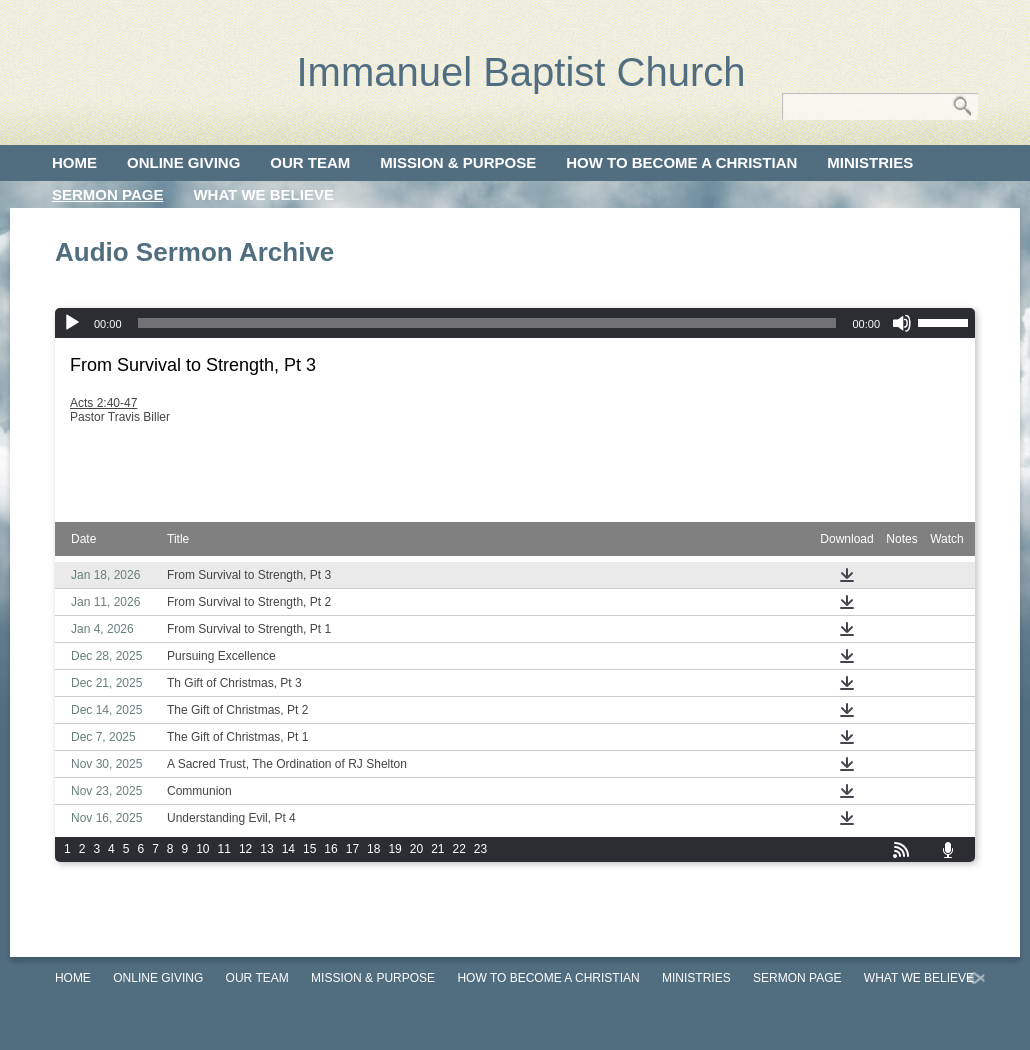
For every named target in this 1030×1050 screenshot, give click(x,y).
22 (459, 849)
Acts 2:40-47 (103, 403)
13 (266, 849)
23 (480, 849)
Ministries (870, 162)
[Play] (72, 323)
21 (437, 849)
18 (373, 849)
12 (245, 849)
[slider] (487, 323)
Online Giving (183, 162)
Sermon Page (107, 194)
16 (330, 849)
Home (74, 162)
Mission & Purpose (458, 162)
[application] (515, 323)
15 (309, 849)
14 (288, 849)
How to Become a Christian (681, 162)
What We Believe (263, 194)
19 (394, 849)
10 (202, 849)
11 (224, 849)
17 (352, 849)
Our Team (310, 162)
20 (416, 849)
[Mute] (902, 323)
